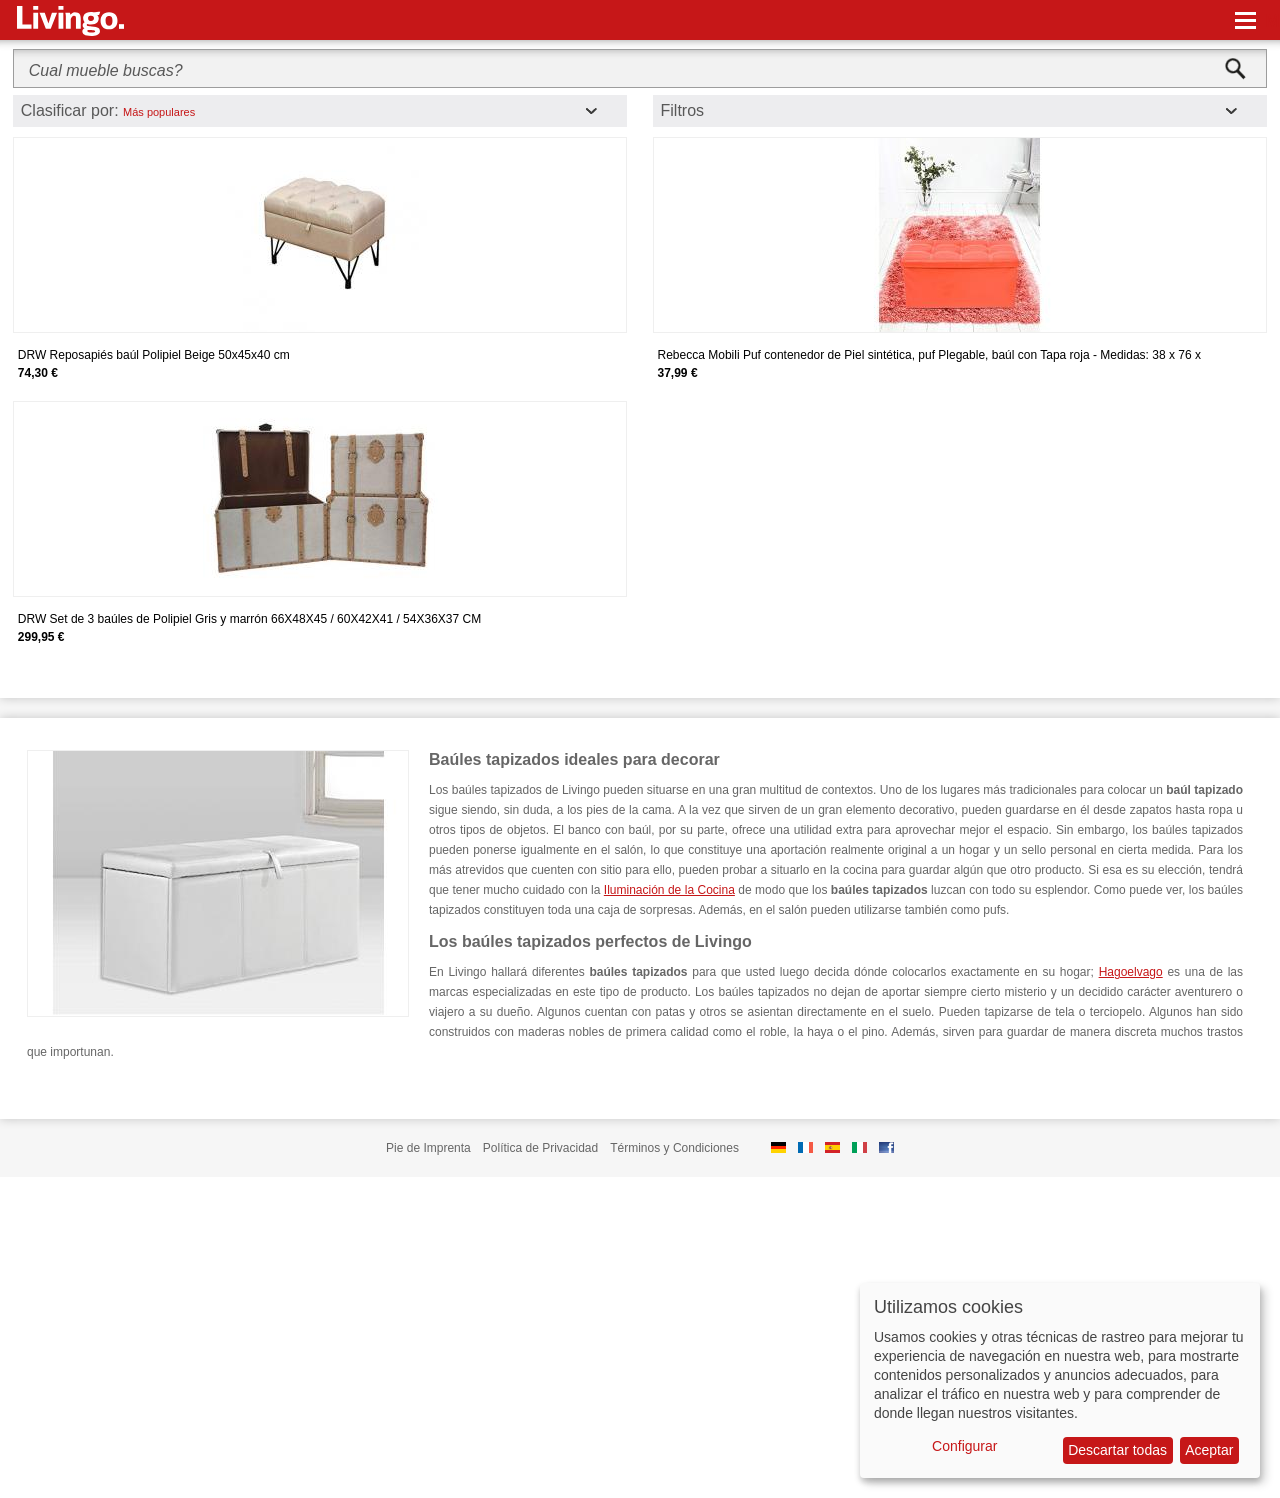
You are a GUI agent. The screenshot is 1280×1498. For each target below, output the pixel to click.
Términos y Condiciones (674, 1148)
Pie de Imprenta (428, 1148)
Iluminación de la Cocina (669, 890)
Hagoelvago (1131, 972)
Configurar (964, 1446)
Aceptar (1209, 1450)
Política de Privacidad (540, 1148)
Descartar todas (1117, 1450)
